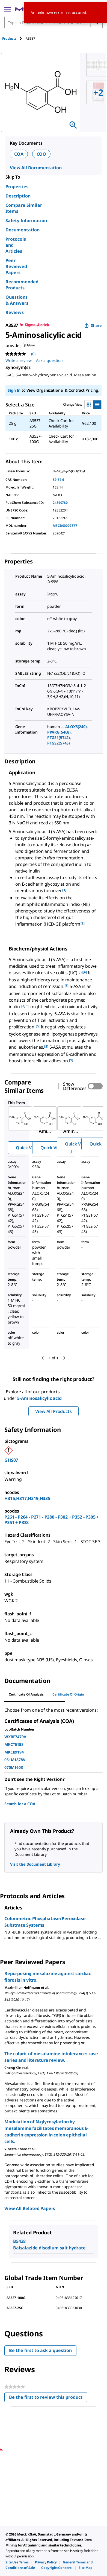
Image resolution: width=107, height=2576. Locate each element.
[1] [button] (64, 890)
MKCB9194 (14, 1752)
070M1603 (13, 1767)
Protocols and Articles (15, 245)
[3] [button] (81, 972)
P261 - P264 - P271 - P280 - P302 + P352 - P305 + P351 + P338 (51, 1519)
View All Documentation (35, 167)
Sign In (14, 390)
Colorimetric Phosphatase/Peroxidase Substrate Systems (44, 1921)
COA (18, 154)
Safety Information (26, 220)
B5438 (19, 2241)
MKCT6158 (13, 1744)
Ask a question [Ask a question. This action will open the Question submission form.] (49, 360)
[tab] (14, 38)
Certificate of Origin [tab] (68, 1694)
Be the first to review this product (48, 2398)
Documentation (22, 230)
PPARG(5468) (59, 732)
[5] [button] (67, 985)
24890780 (60, 502)
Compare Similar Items (23, 208)
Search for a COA (19, 1803)
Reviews (14, 312)
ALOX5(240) (76, 726)
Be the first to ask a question (40, 2350)
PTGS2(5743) (58, 743)
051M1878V (14, 1759)
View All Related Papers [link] (29, 2208)
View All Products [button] (53, 1411)
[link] (17, 2562)
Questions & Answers (16, 300)
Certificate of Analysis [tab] (26, 1694)
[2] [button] (83, 923)
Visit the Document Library (35, 1864)
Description (18, 196)
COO (41, 154)
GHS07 (11, 1460)
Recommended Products (21, 285)
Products (9, 38)
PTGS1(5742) (58, 737)
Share (93, 325)
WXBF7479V (15, 1736)
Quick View (27, 1148)
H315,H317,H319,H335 (27, 1498)
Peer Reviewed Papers (16, 266)
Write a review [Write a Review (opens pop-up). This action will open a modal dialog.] (18, 360)
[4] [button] (85, 972)
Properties (16, 187)
